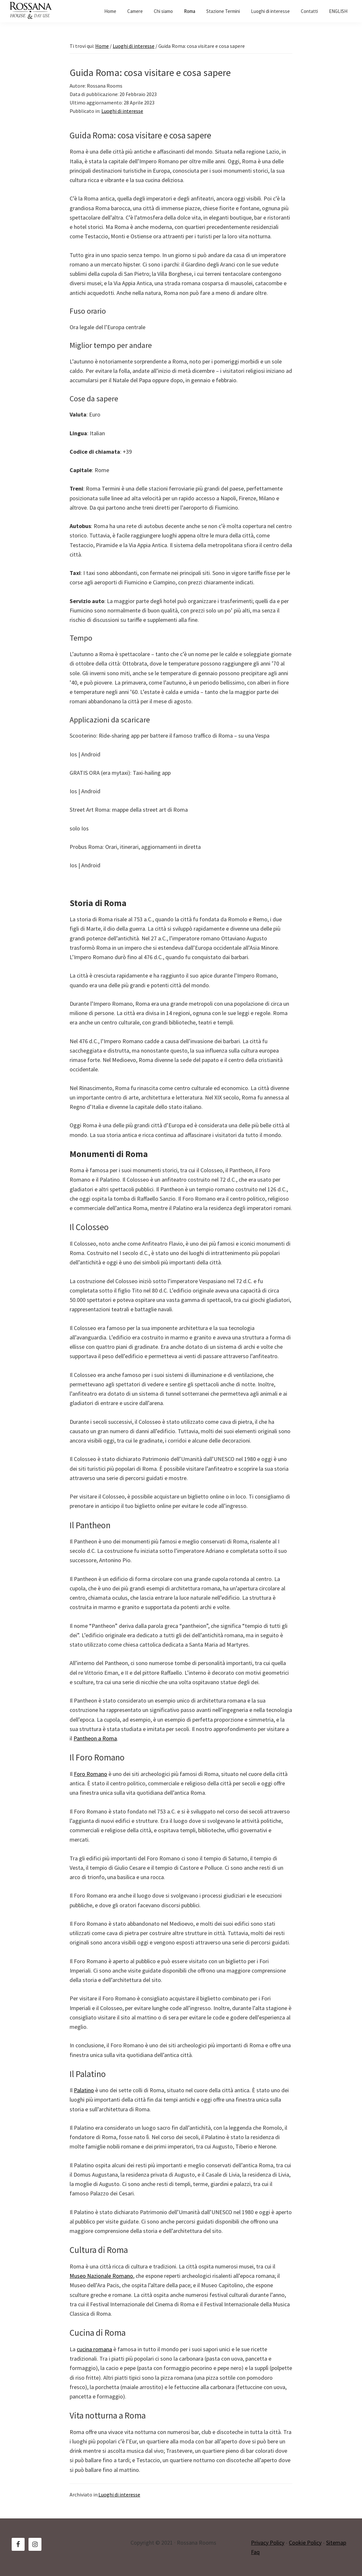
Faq (255, 2552)
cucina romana (94, 2349)
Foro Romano (90, 1774)
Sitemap (336, 2542)
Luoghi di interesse (122, 111)
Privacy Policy (267, 2542)
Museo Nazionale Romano (101, 2275)
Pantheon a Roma (95, 1738)
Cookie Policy (305, 2542)
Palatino (84, 2090)
